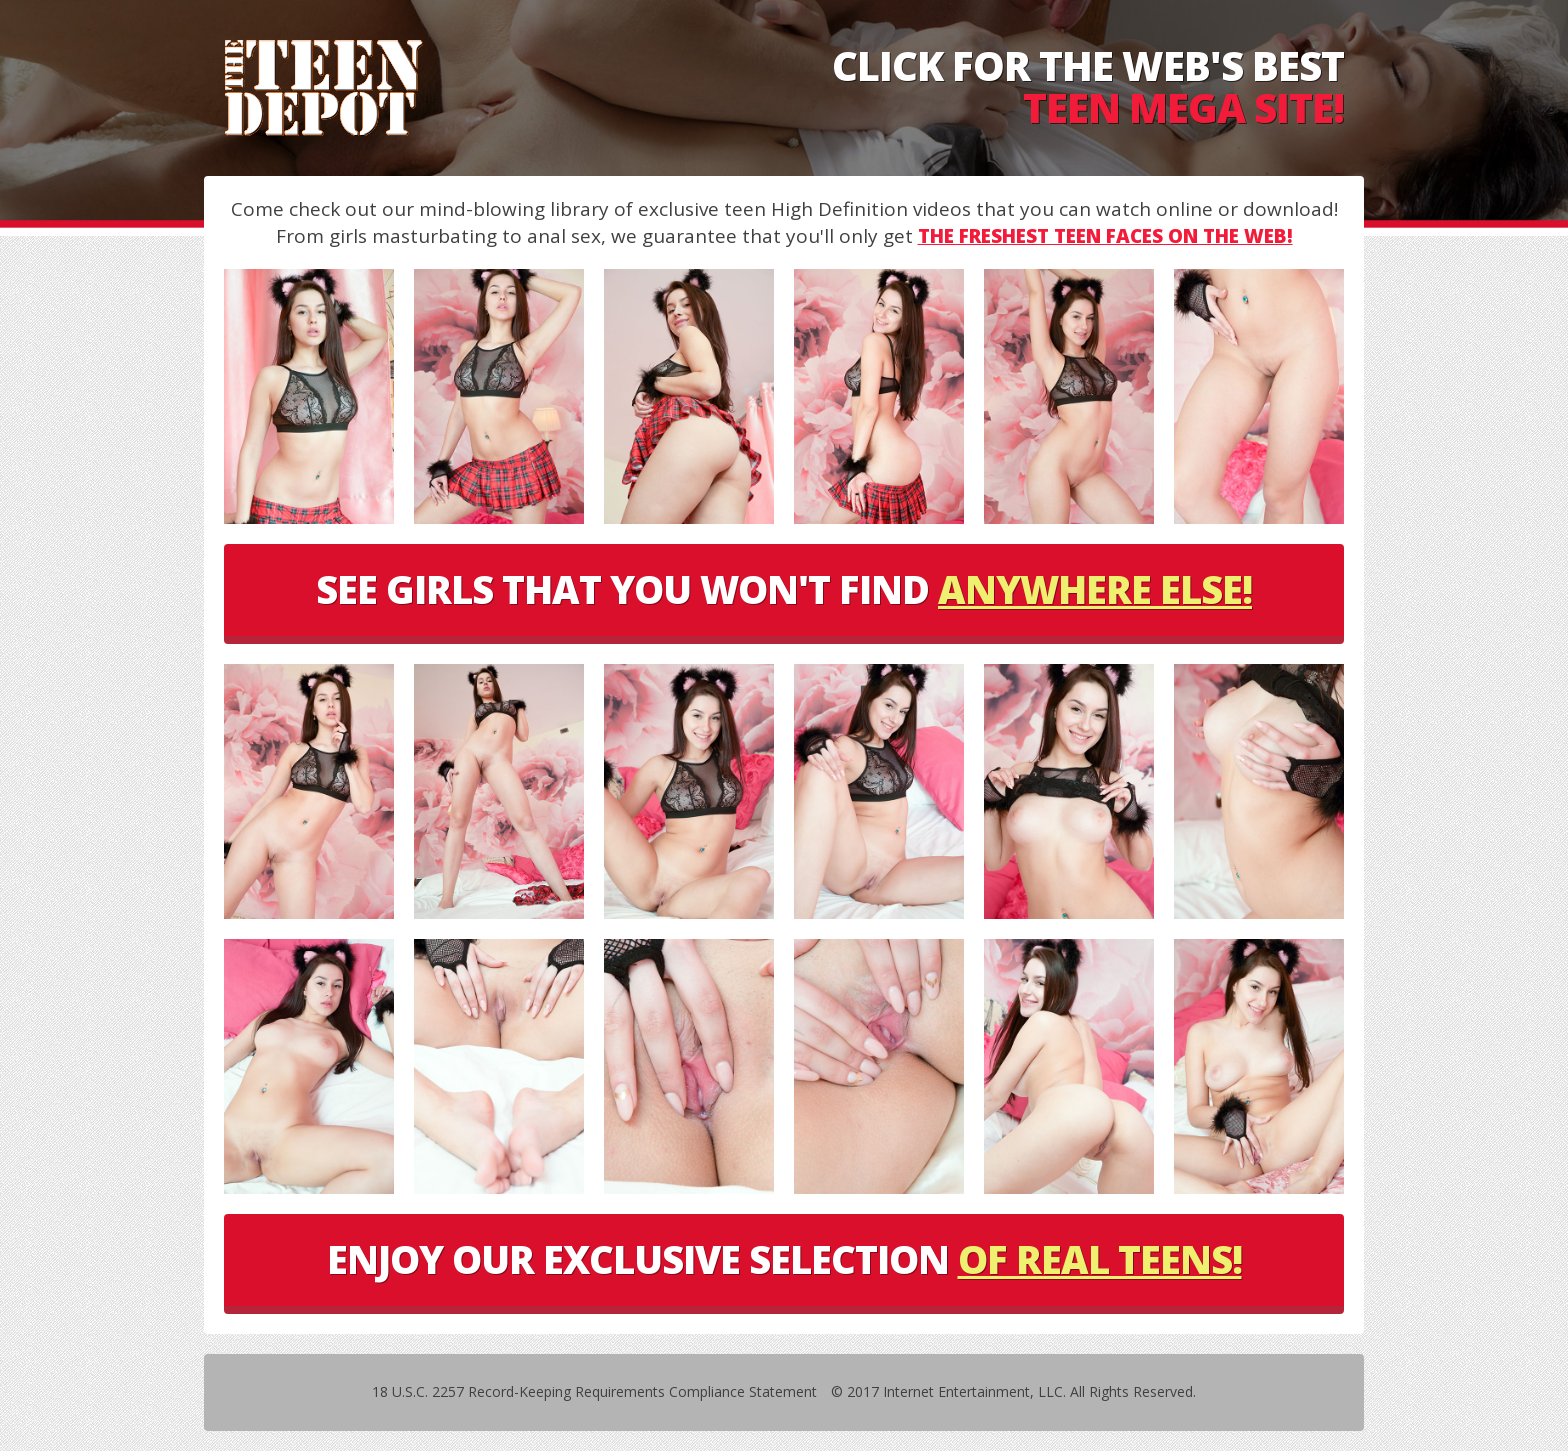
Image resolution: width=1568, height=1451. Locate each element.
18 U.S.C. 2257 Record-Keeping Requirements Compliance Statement (594, 1391)
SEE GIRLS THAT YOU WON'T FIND (784, 589)
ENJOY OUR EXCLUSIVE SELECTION (784, 1259)
